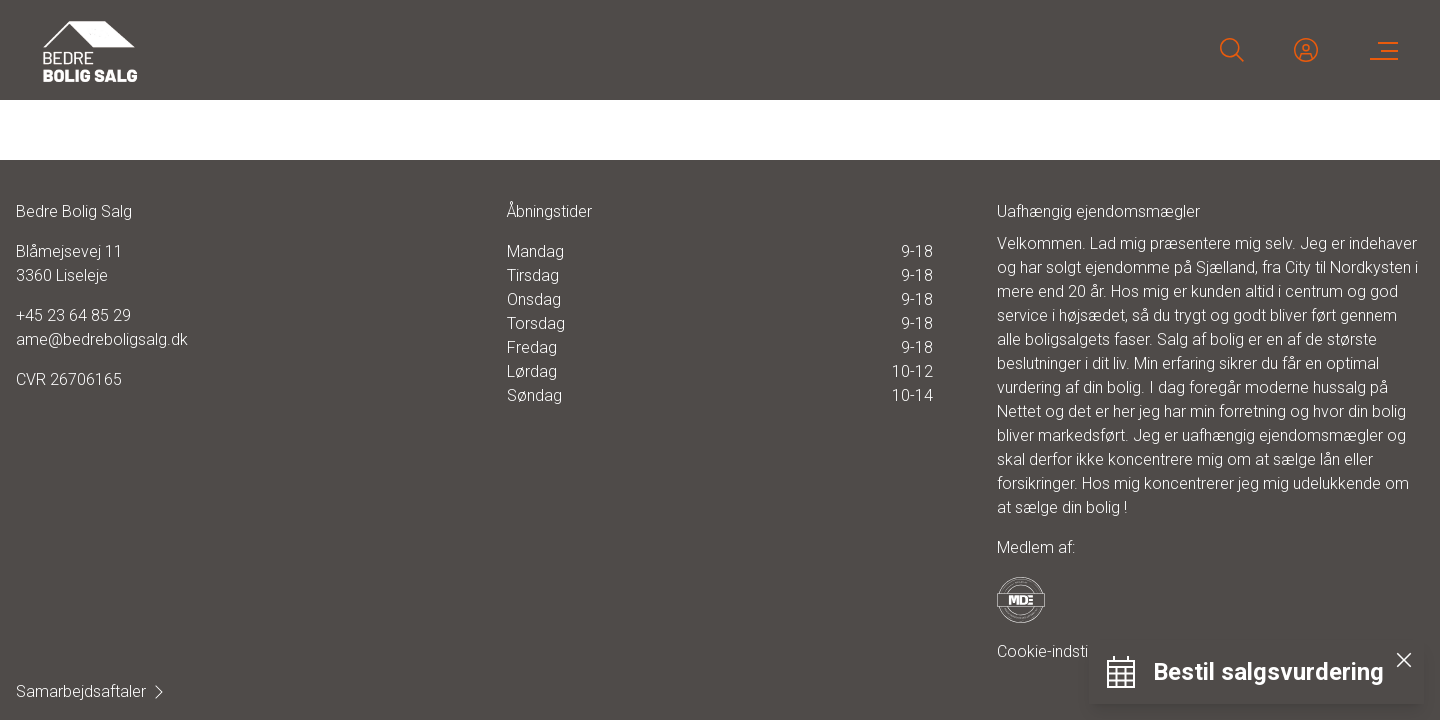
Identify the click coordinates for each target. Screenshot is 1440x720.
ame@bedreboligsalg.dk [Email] (102, 339)
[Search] (1232, 50)
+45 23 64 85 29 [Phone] (73, 315)
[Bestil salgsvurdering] (1244, 672)
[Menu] (1380, 50)
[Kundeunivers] (1306, 50)
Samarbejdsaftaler (91, 691)
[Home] (380, 50)
